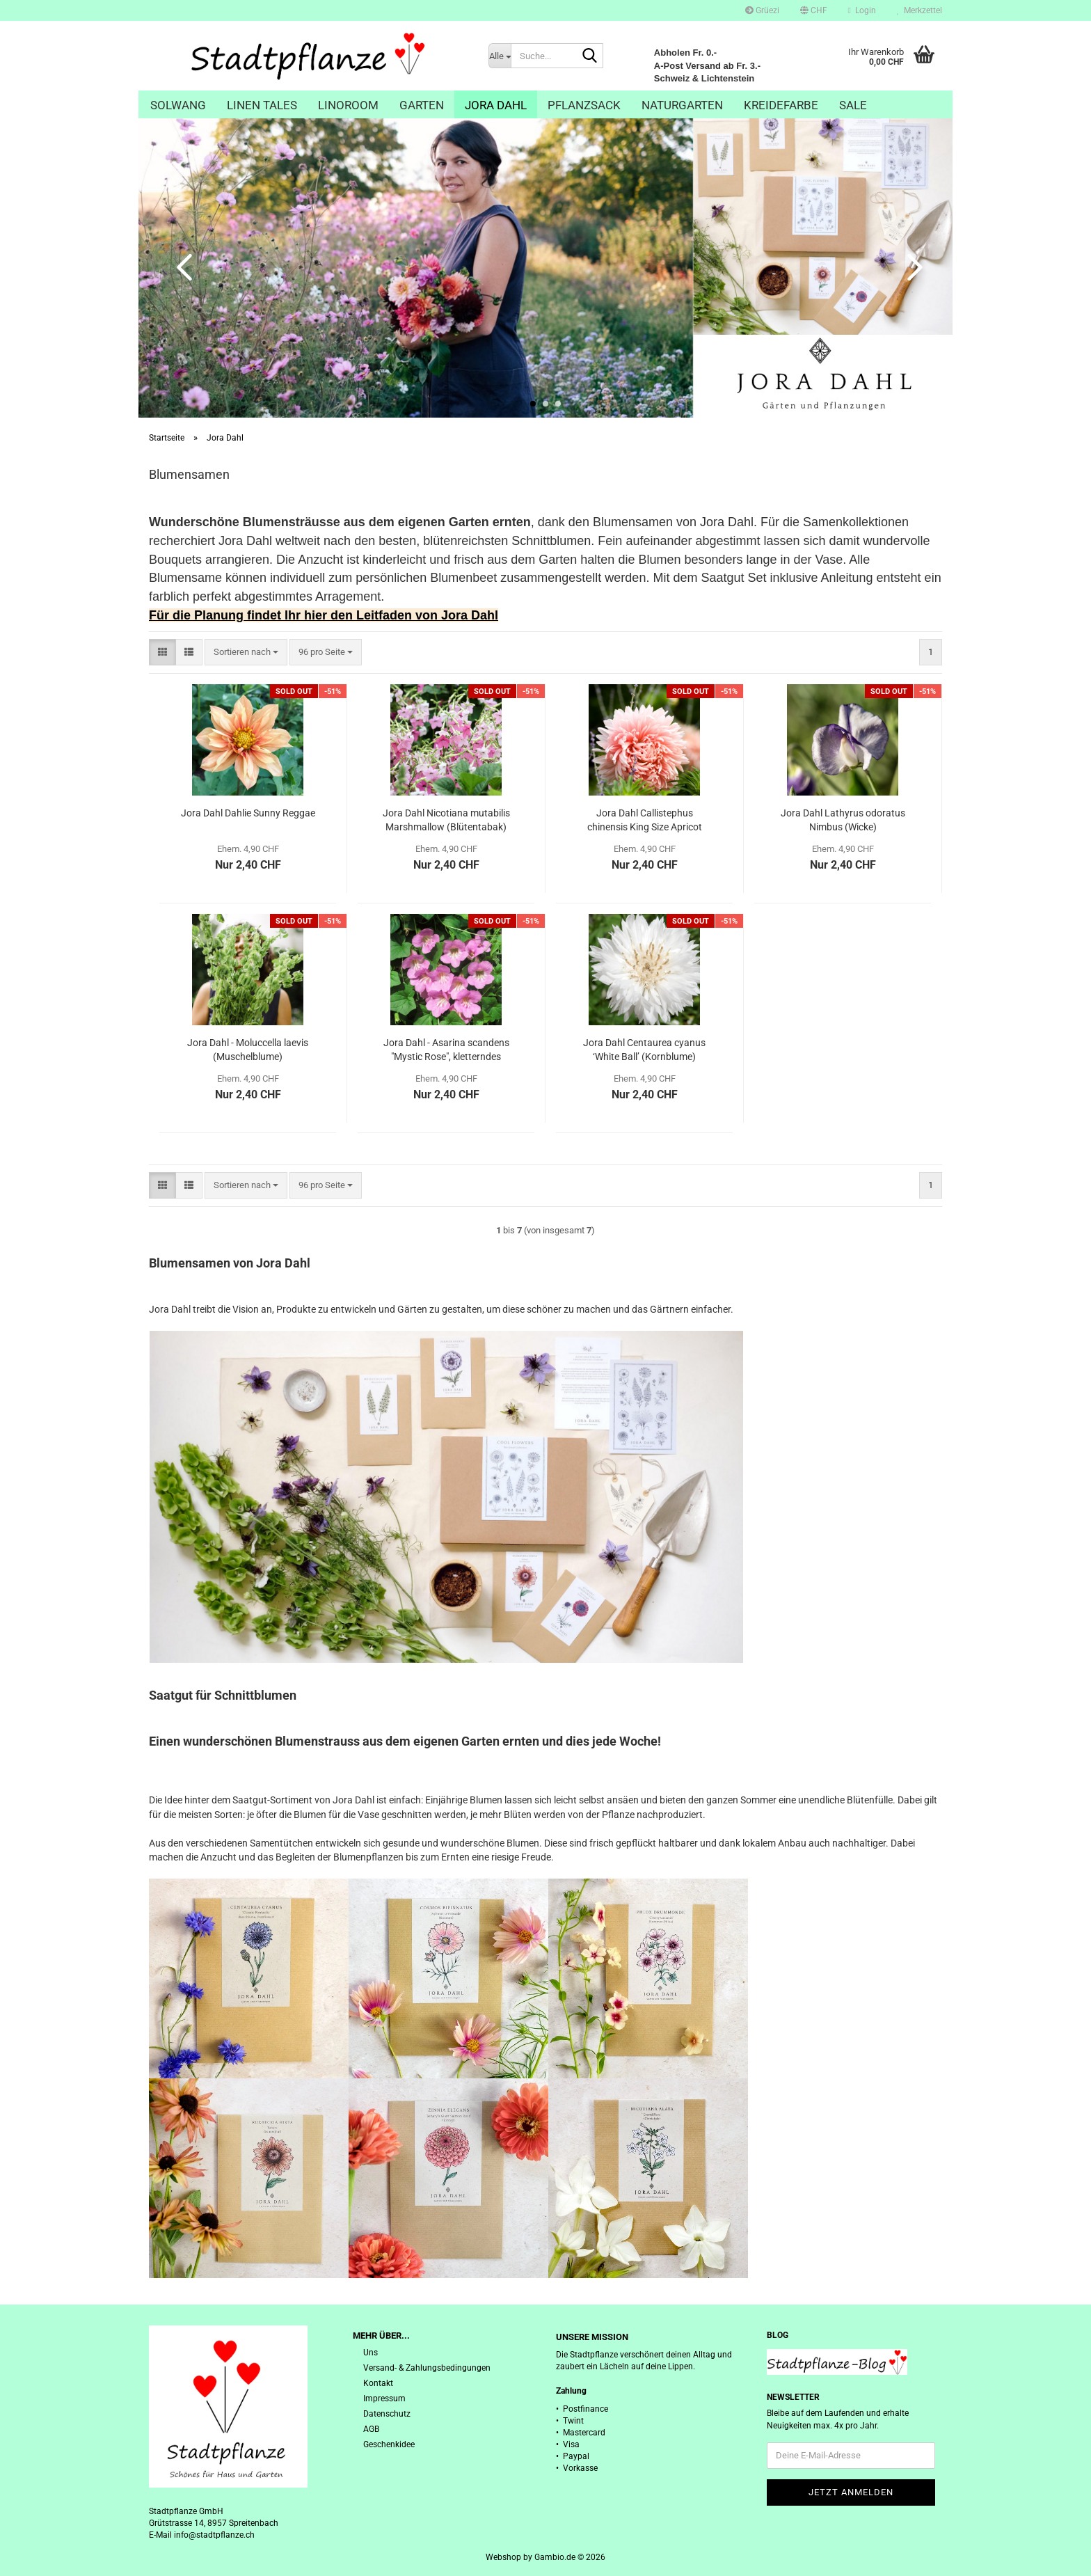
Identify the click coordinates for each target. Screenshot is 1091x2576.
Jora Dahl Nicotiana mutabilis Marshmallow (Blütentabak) (446, 819)
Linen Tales (262, 105)
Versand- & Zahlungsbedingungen (427, 2368)
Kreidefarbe (781, 105)
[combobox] (246, 652)
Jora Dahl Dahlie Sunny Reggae (248, 813)
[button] (814, 10)
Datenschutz (387, 2414)
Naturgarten (682, 105)
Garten (421, 105)
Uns (370, 2352)
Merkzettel (919, 10)
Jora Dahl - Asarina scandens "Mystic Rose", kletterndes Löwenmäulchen (446, 1050)
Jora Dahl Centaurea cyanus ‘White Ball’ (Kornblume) (644, 1049)
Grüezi (762, 10)
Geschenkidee (389, 2444)
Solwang (178, 105)
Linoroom (348, 105)
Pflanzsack (584, 105)
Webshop (503, 2557)
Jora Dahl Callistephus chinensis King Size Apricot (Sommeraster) (644, 820)
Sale (853, 105)
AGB (371, 2429)
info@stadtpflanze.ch (214, 2535)
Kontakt (378, 2383)
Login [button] (862, 10)
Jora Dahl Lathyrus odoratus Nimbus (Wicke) (843, 819)
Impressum (384, 2398)
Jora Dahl (496, 105)
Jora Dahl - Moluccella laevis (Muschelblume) (247, 1049)
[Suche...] (499, 55)
